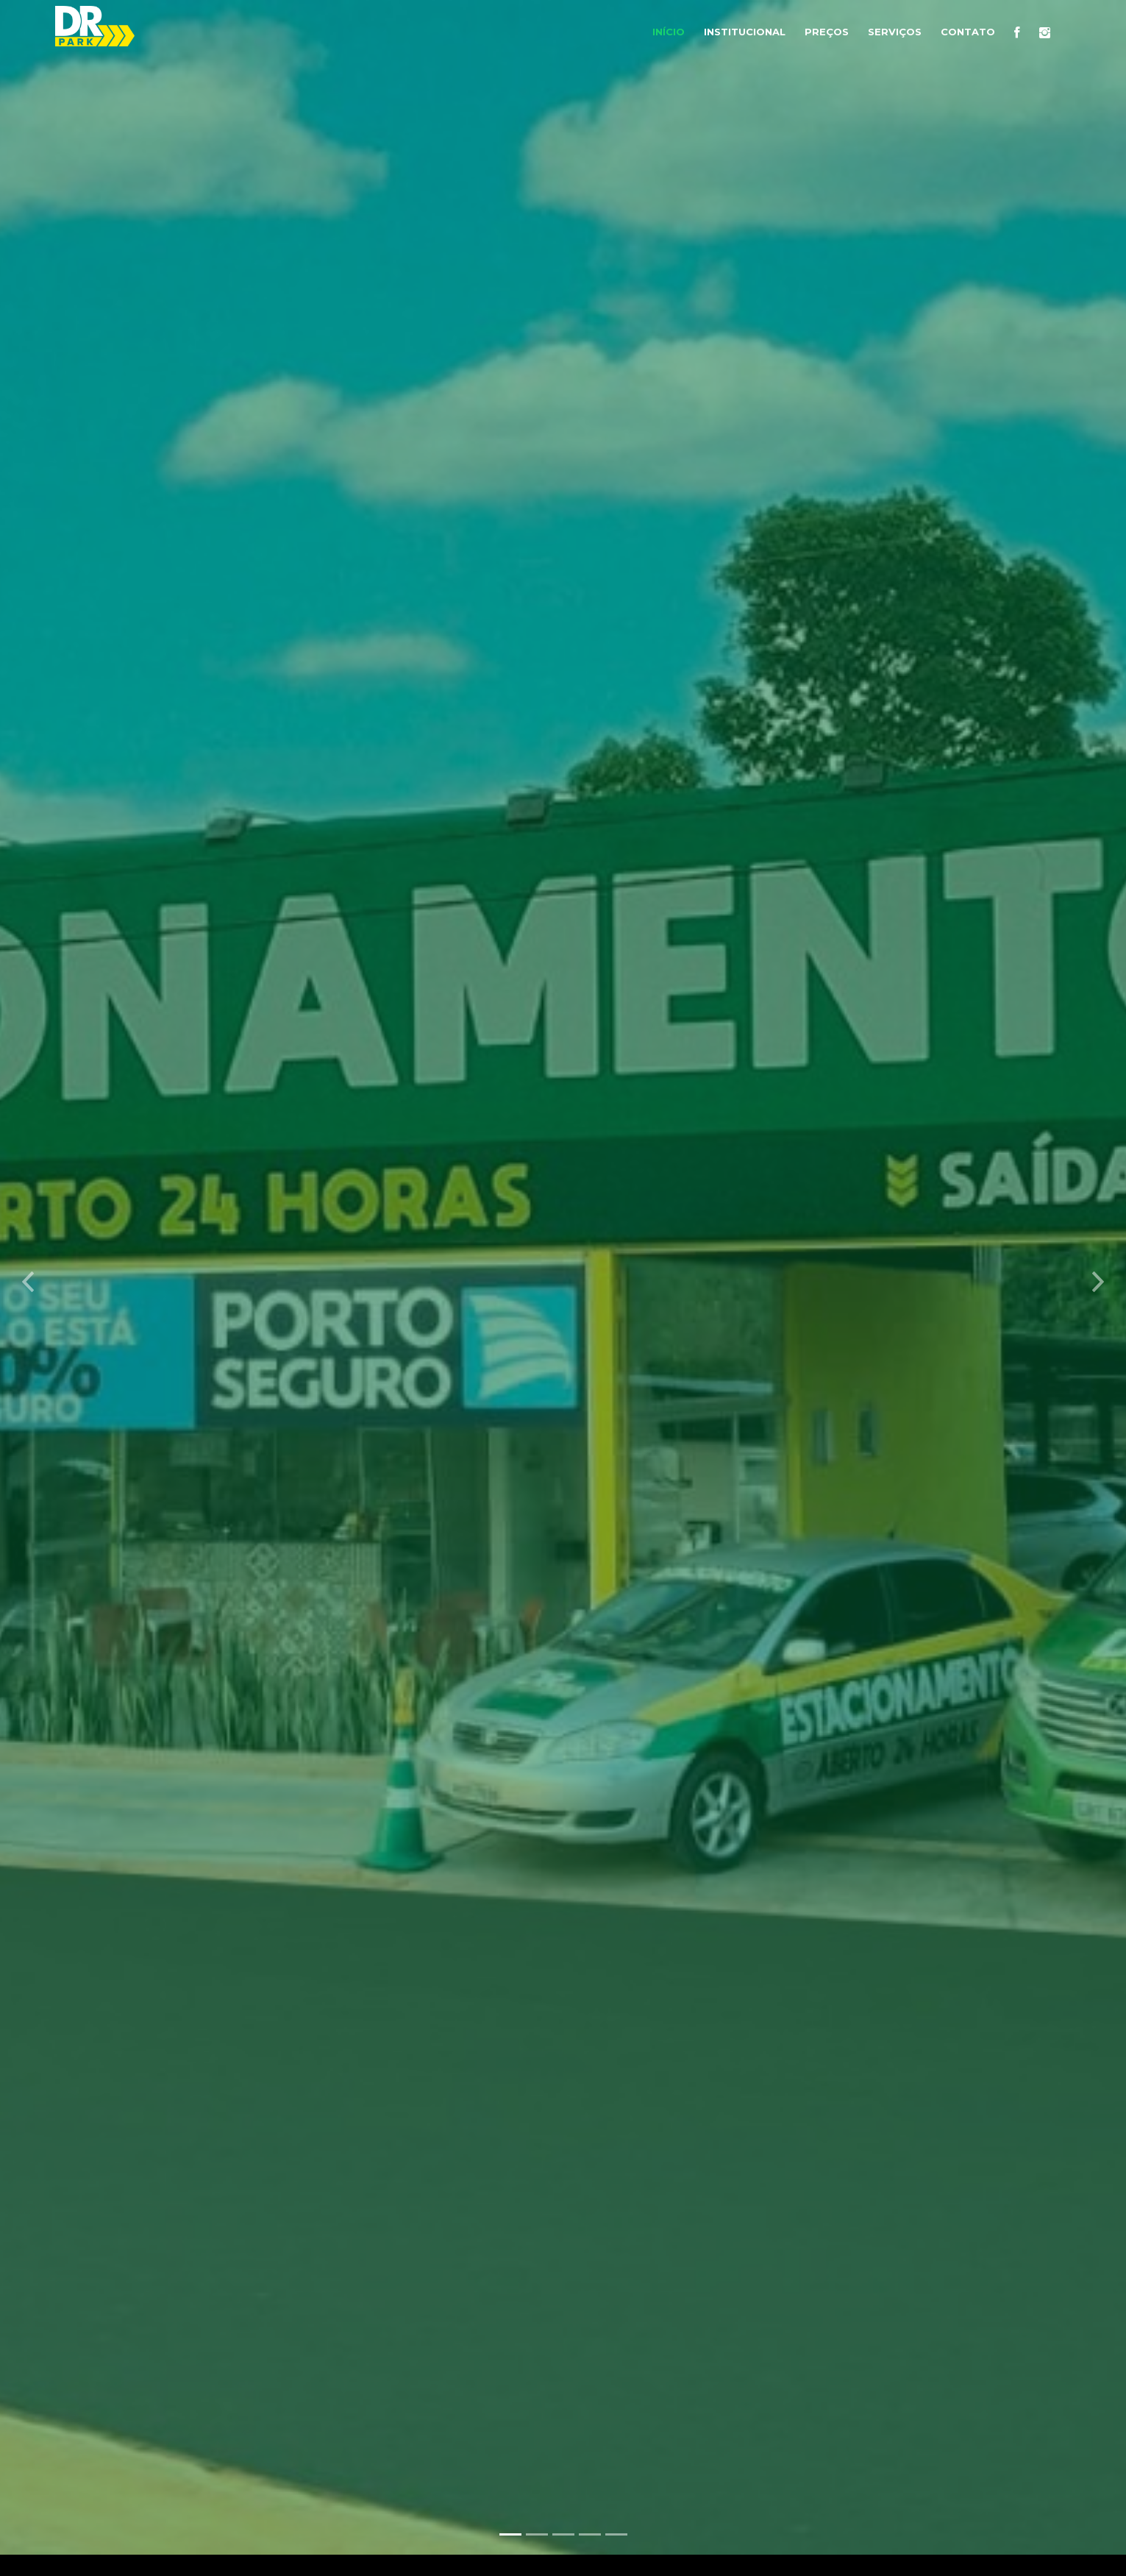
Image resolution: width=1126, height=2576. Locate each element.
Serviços (895, 32)
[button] (28, 1271)
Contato (968, 32)
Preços (827, 32)
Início (668, 32)
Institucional (744, 32)
